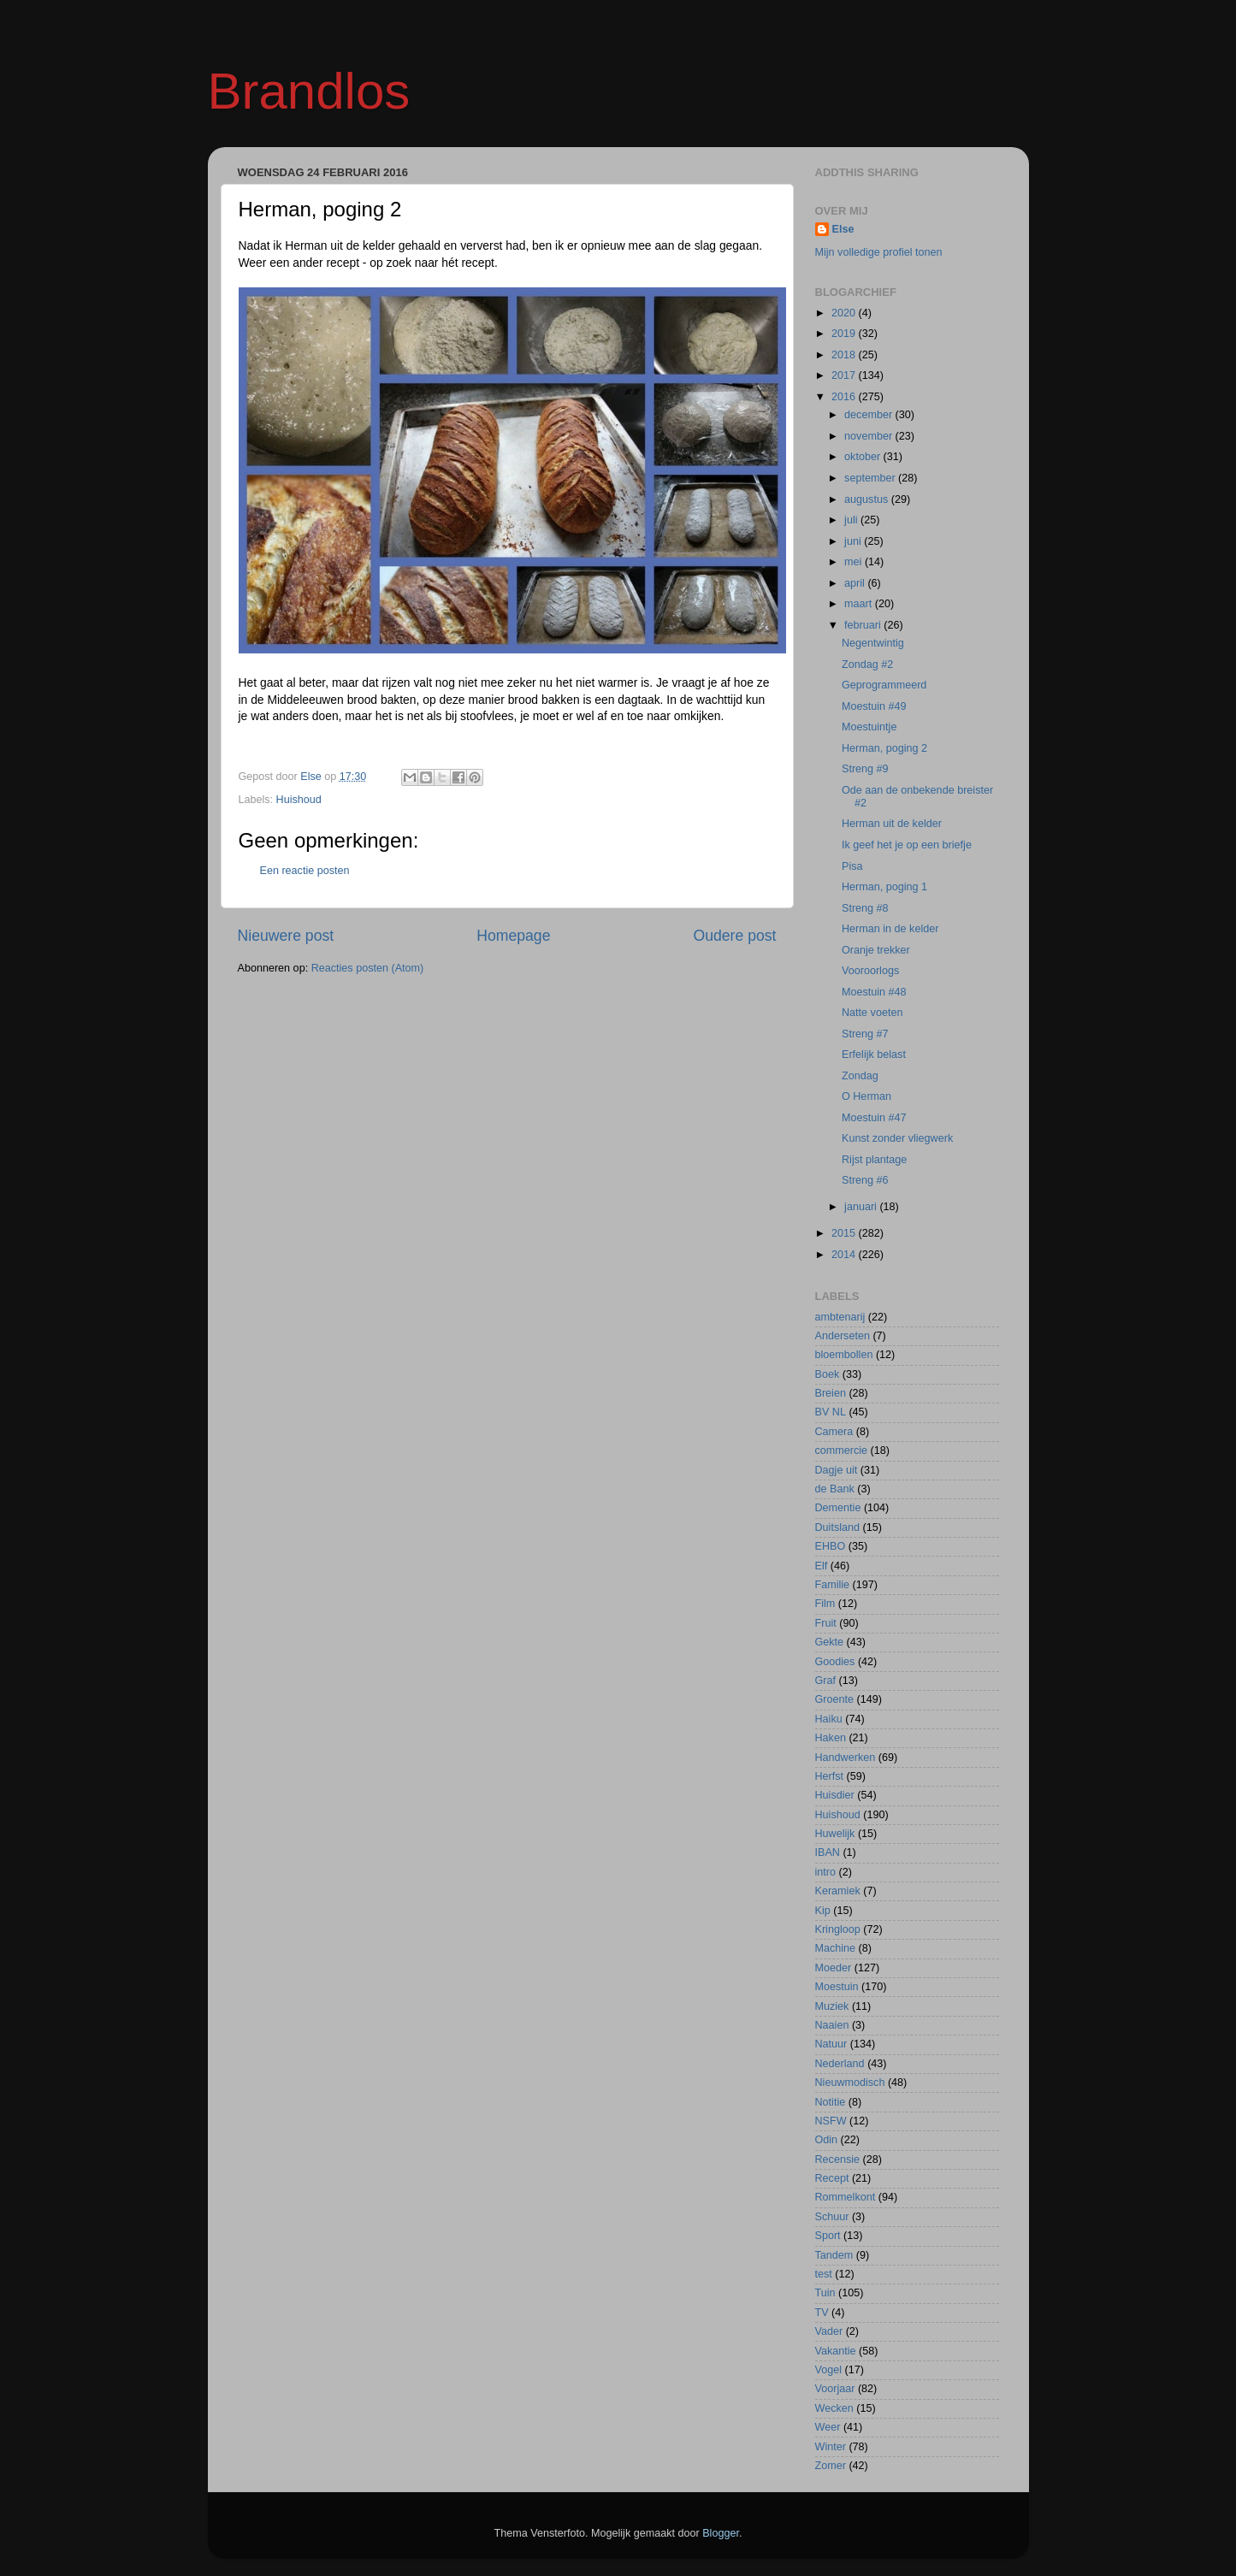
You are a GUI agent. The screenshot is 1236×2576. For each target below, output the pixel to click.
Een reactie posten (305, 871)
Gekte (829, 1642)
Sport (828, 2236)
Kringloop (837, 1929)
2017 (845, 375)
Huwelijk (835, 1834)
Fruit (826, 1623)
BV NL (830, 1412)
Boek (827, 1374)
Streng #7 (865, 1034)
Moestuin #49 (874, 706)
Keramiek (837, 1891)
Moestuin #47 (874, 1118)
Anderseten (842, 1336)
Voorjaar (835, 2389)
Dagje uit (836, 1470)
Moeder (833, 1968)
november (870, 436)
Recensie (837, 2159)
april (855, 583)
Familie (832, 1585)
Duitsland (837, 1527)
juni (854, 541)
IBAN (827, 1852)
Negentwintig (873, 643)
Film (825, 1604)
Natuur (831, 2044)
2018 (845, 355)
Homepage (513, 935)
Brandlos (309, 91)
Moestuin (837, 1987)
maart (859, 604)
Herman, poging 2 (884, 748)
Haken (830, 1738)
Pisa (852, 866)
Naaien (832, 2025)
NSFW (831, 2121)
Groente (835, 1699)
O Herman (866, 1096)
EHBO (830, 1546)
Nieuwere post (286, 935)
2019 (845, 334)
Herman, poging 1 (884, 887)
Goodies (835, 1662)
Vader (829, 2331)
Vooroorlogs (870, 971)
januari (861, 1207)
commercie (841, 1450)
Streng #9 (865, 769)
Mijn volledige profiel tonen (879, 252)
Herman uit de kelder (892, 824)
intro (826, 1872)
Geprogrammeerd (884, 685)
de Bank (835, 1489)
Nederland (840, 2064)
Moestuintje (869, 727)
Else (843, 229)
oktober (864, 457)
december (870, 415)
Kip (823, 1911)
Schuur (832, 2217)
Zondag (860, 1076)
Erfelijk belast (874, 1055)
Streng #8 (865, 908)
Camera (834, 1432)
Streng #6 (865, 1180)
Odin (826, 2140)
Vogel (829, 2370)
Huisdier (835, 1795)
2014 (845, 1255)
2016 (845, 397)
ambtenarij (840, 1317)
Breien (830, 1393)
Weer (828, 2427)
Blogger (720, 2533)
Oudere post (735, 935)
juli (852, 520)
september (871, 478)
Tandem (834, 2255)
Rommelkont (845, 2197)
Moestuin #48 (874, 992)
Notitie (830, 2102)
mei (854, 562)
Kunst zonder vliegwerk (897, 1138)
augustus (867, 499)
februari (864, 625)
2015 (845, 1233)
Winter (830, 2447)
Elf (821, 1566)
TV (822, 2313)
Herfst (829, 1776)
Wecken (834, 2408)
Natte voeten (872, 1013)
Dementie (838, 1508)
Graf (826, 1681)
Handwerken (845, 1758)
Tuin (825, 2293)
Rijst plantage (874, 1160)
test (823, 2274)
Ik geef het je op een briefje (907, 845)
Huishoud (299, 800)
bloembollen (844, 1355)
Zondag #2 (867, 665)
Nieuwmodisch (850, 2083)
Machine (835, 1948)
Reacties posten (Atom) (367, 968)
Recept (832, 2178)
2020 (845, 313)
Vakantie (835, 2351)
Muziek (832, 2006)
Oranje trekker (876, 950)
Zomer (830, 2466)
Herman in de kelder (890, 929)
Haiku (829, 1719)
